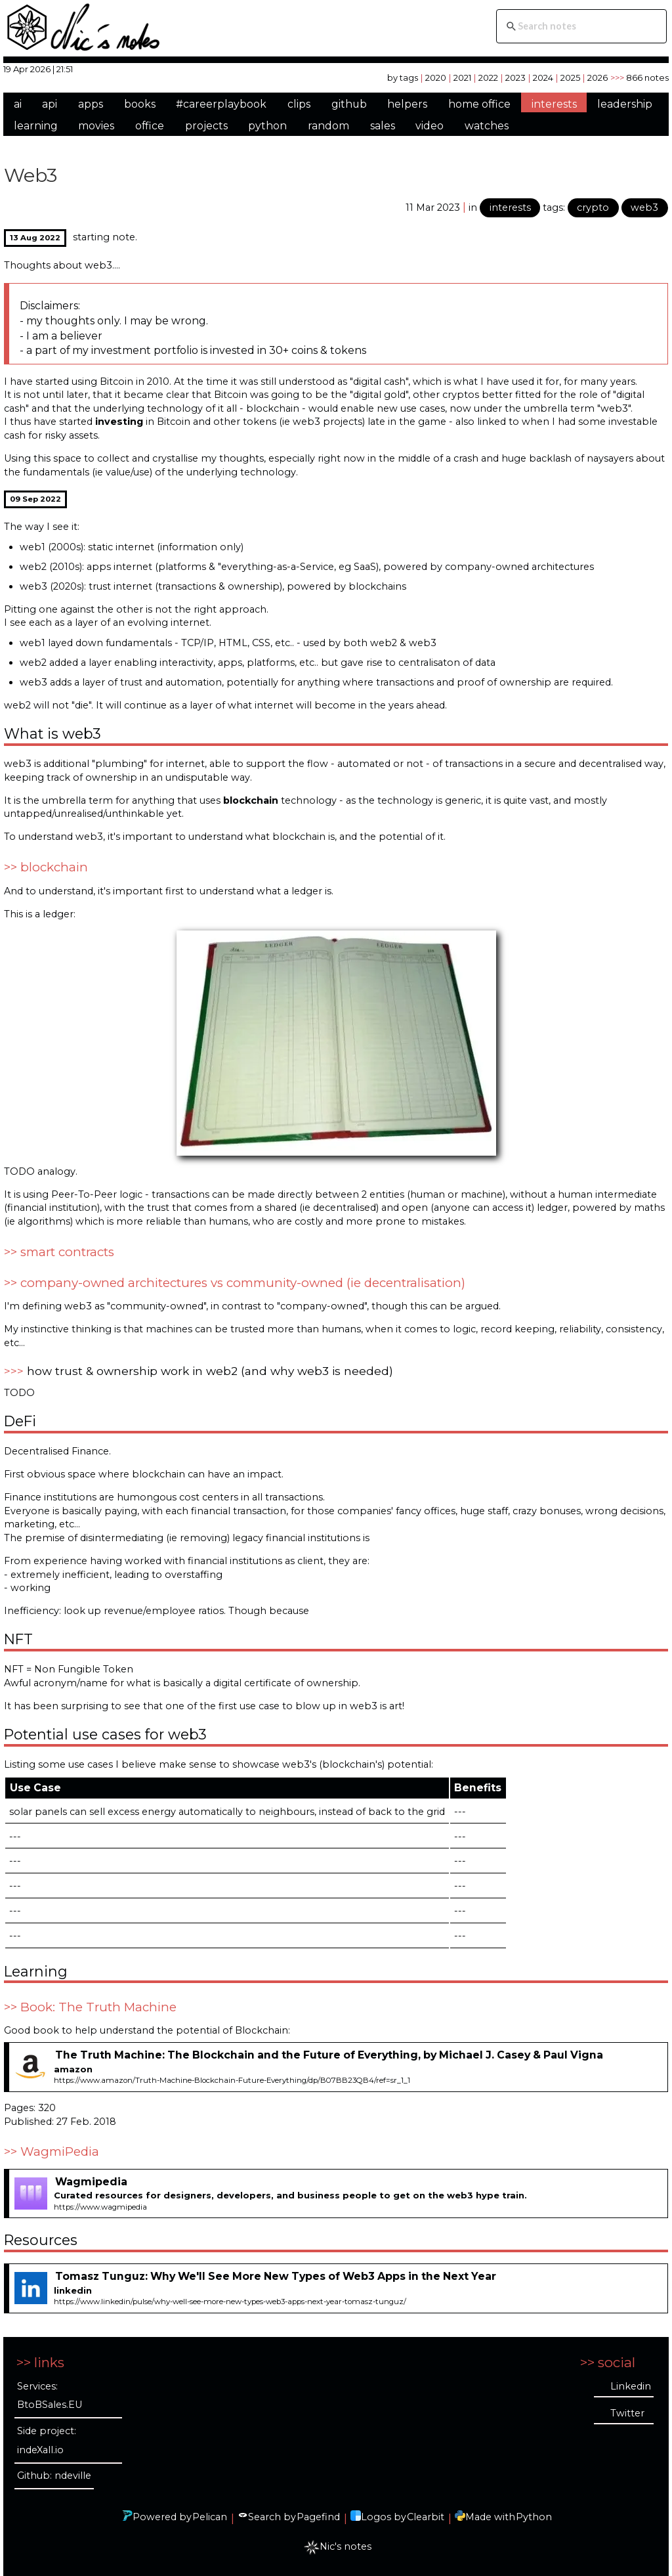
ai (18, 104)
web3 (644, 207)
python (267, 126)
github (349, 104)
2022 (488, 77)
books (140, 104)
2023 (515, 77)
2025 (570, 77)
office (149, 126)
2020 (435, 77)
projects (206, 126)
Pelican (209, 2517)
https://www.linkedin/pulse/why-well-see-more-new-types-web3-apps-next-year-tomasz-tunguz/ (230, 2301)
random (328, 126)
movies (96, 126)
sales (382, 126)
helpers (407, 104)
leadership (624, 104)
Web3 (30, 175)
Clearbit (425, 2517)
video (429, 126)
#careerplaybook (221, 104)
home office (479, 104)
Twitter (627, 2413)
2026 (597, 77)
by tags (402, 77)
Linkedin (630, 2386)
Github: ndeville (54, 2475)
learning (36, 126)
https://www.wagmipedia (100, 2207)
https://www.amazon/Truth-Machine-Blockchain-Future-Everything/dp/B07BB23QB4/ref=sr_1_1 (232, 2080)
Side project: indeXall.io (46, 2440)
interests (554, 104)
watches (487, 126)
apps (90, 104)
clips (298, 104)
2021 (462, 77)
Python (534, 2517)
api (49, 104)
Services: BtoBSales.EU (49, 2395)
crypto (593, 207)
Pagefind (318, 2517)
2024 (543, 77)
